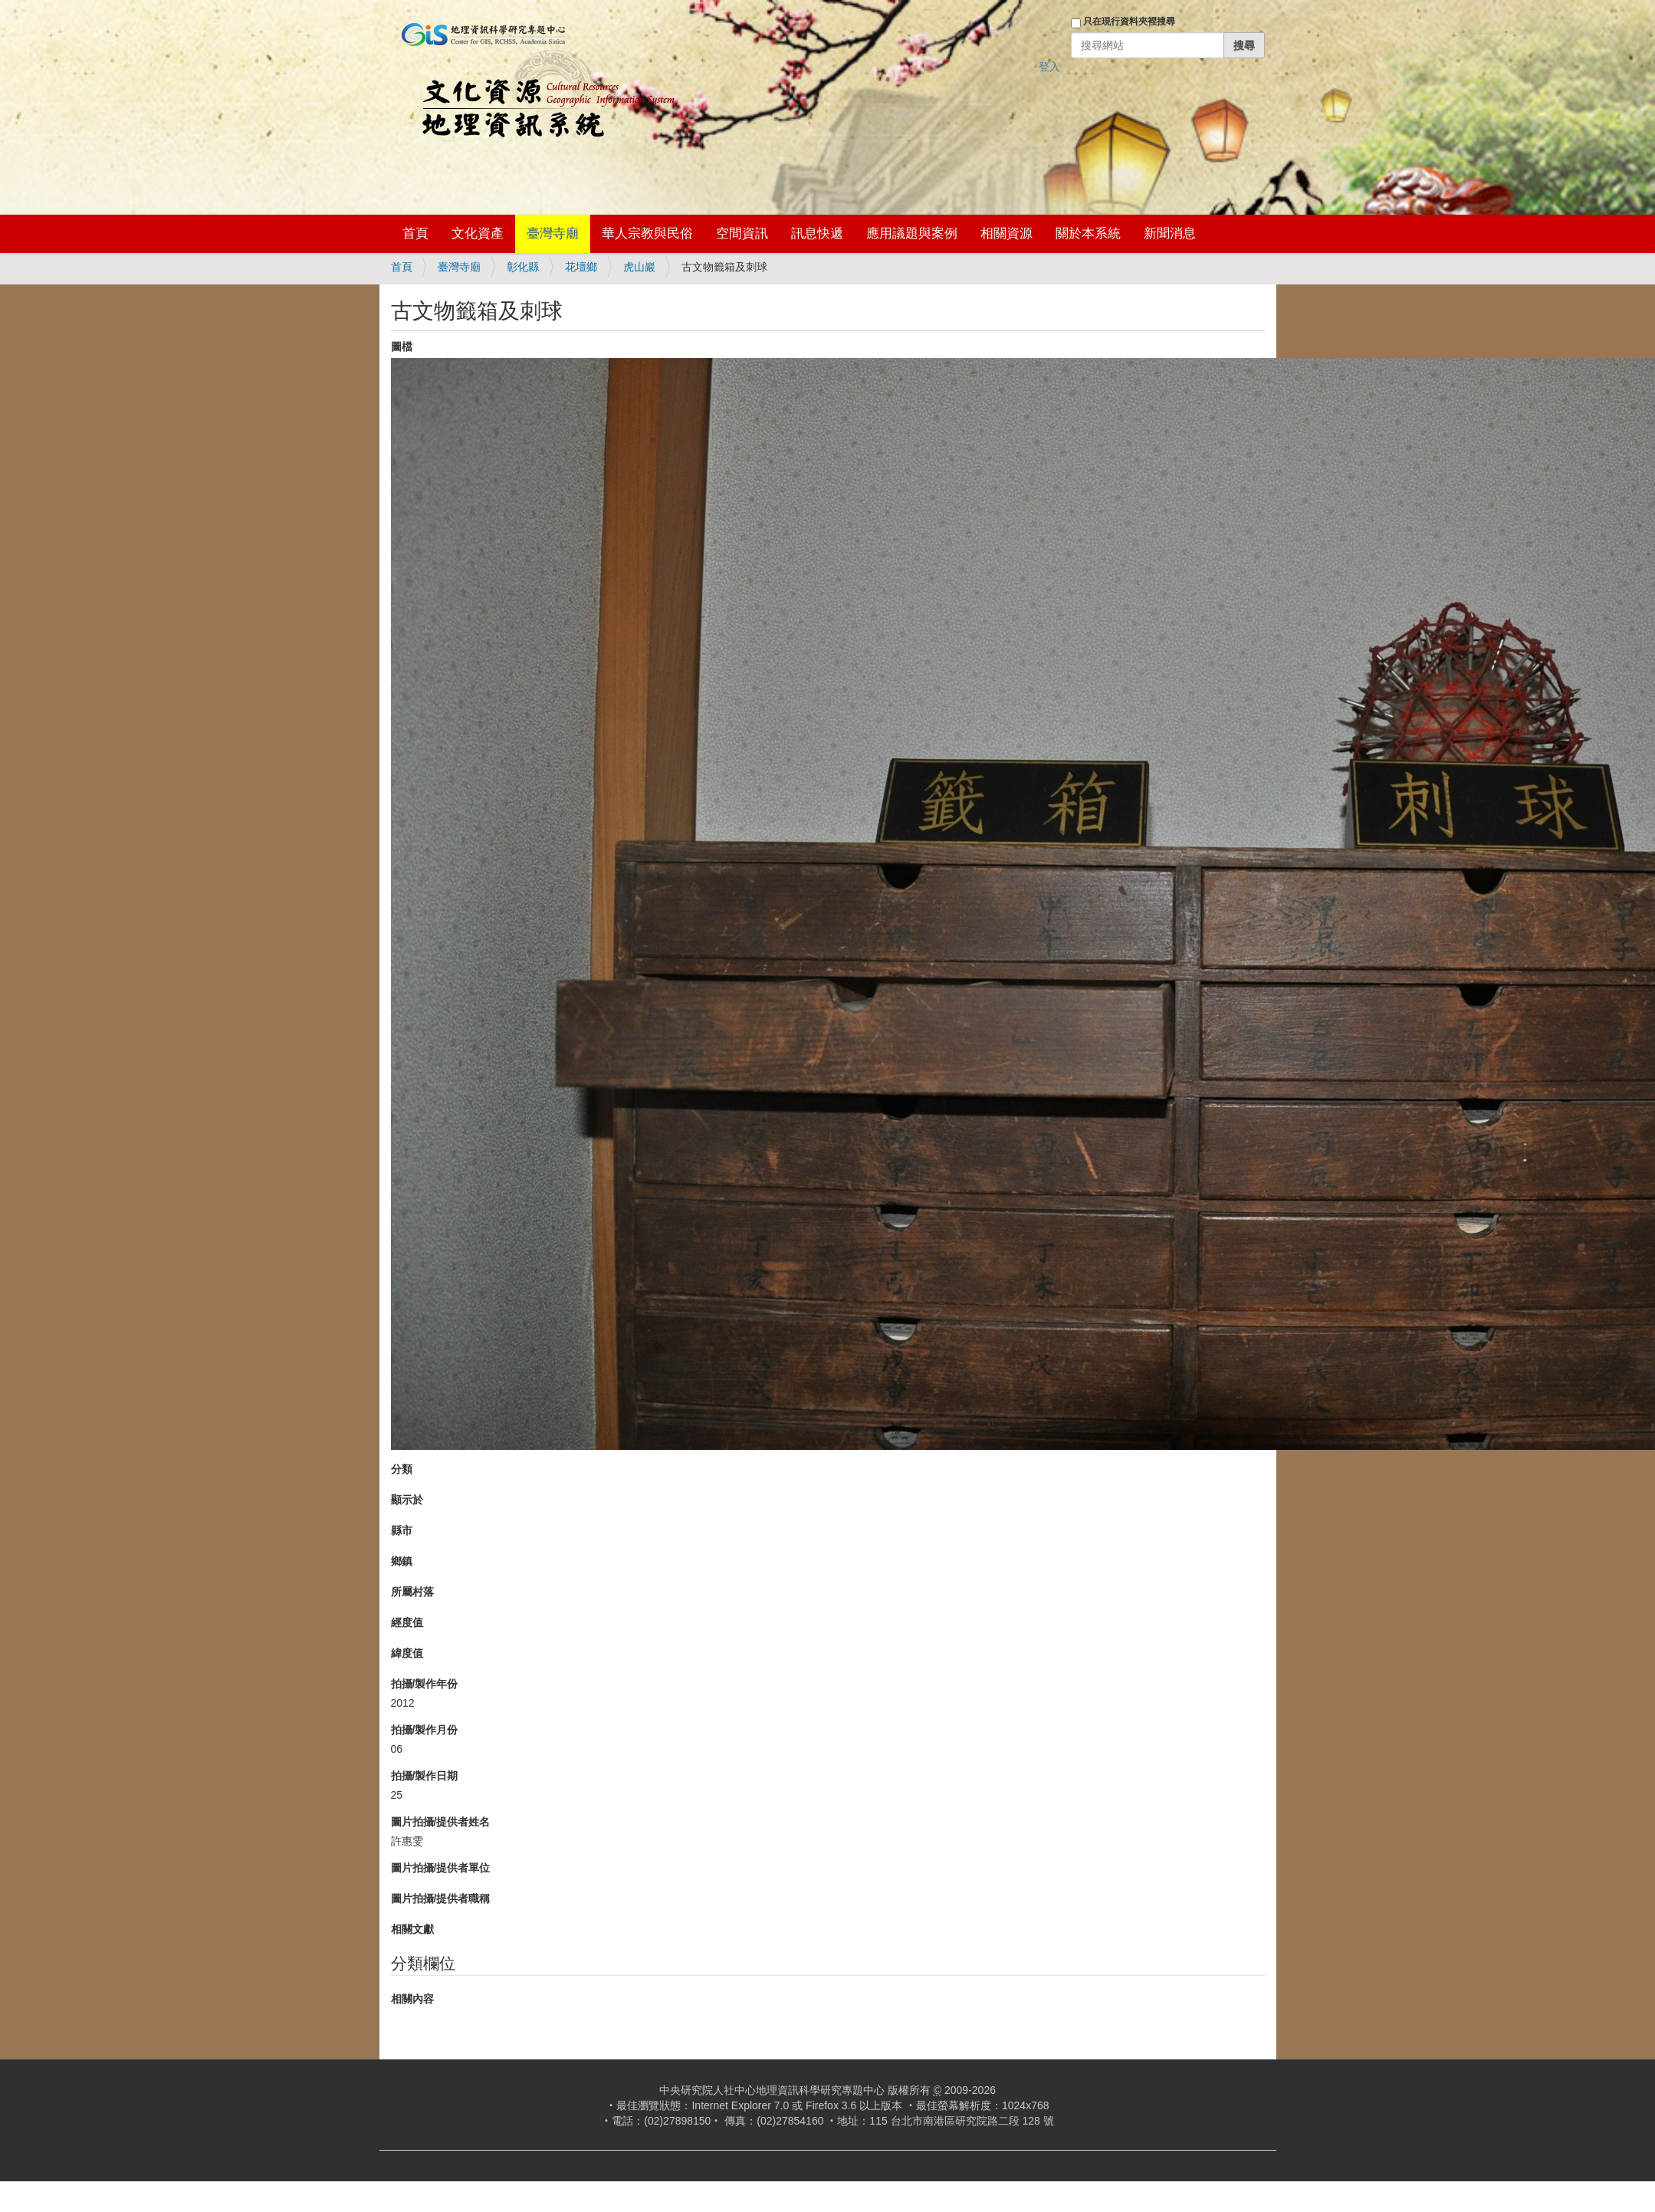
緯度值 (407, 1653)
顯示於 (407, 1500)
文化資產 (478, 233)
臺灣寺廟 (553, 233)
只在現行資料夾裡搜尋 (1129, 21)
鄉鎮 (401, 1561)
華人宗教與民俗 (647, 233)
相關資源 (1006, 233)
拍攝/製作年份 (424, 1684)
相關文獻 (412, 1929)
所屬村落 (412, 1592)
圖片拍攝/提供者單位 (441, 1868)
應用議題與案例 (911, 233)
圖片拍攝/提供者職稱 (441, 1898)
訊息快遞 (817, 233)
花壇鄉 (581, 267)
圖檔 (401, 346)
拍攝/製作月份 (424, 1730)
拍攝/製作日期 (424, 1776)
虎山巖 (639, 267)
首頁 (415, 233)
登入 (1049, 67)
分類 (401, 1469)
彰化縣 (523, 267)
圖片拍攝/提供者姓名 (441, 1822)
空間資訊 (742, 233)
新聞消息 (1170, 233)
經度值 (407, 1622)
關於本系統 (1088, 233)
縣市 (401, 1530)
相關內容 (412, 1999)
